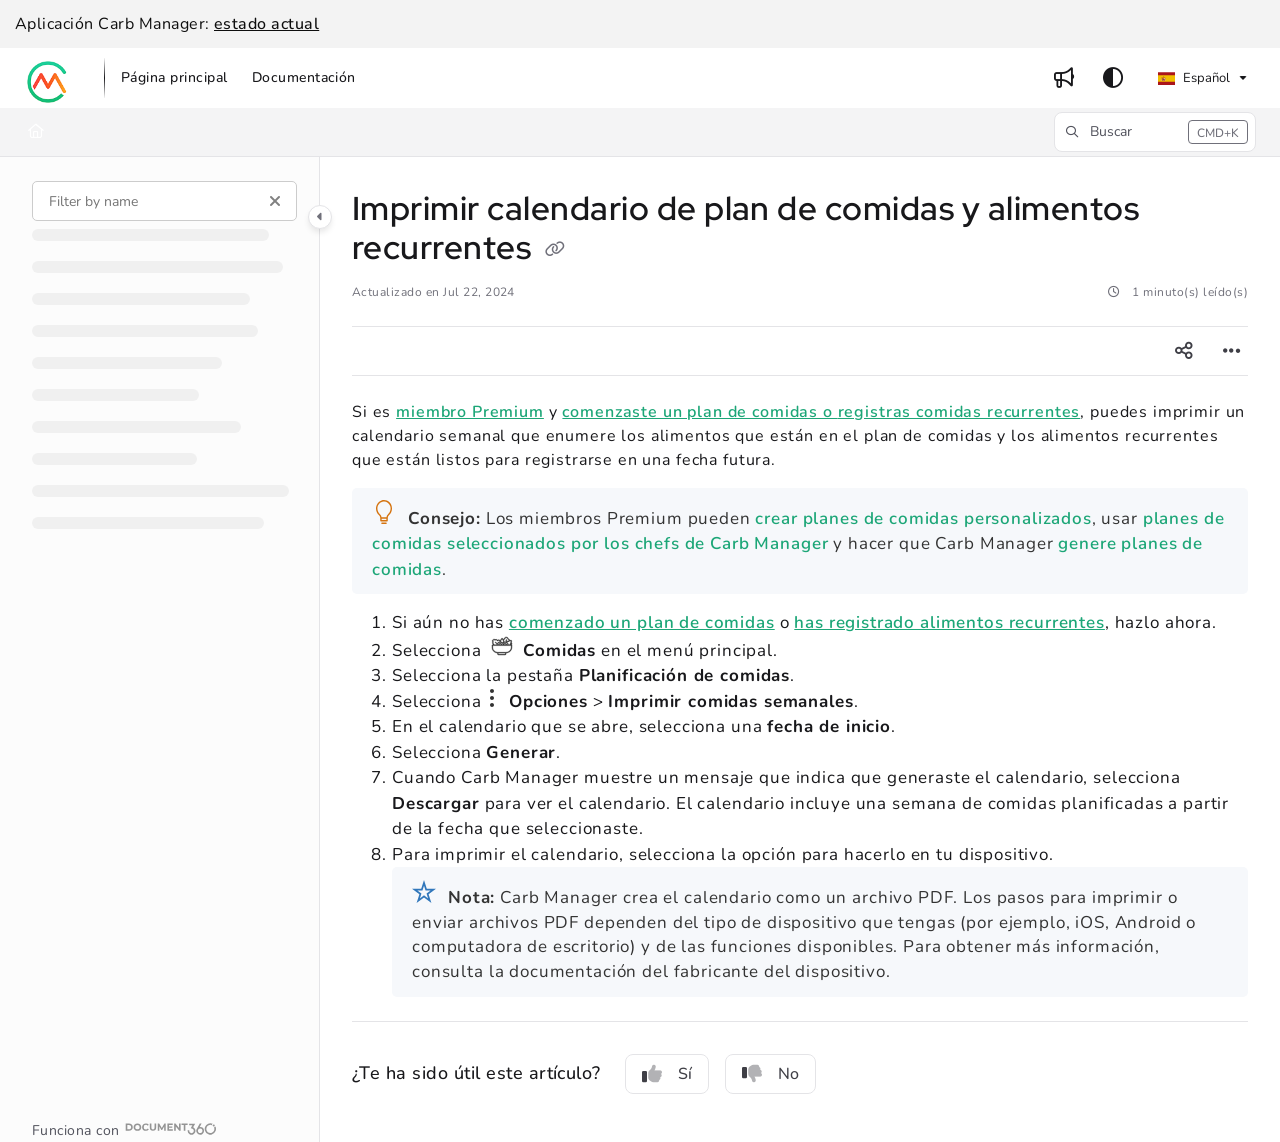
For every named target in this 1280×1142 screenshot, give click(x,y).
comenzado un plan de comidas (642, 622)
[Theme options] (1113, 78)
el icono (492, 698)
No (770, 1074)
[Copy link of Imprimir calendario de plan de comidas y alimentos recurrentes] (555, 251)
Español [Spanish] (1194, 78)
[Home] (36, 132)
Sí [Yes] (667, 1074)
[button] (48, 78)
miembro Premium (470, 412)
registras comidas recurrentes (959, 412)
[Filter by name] (164, 201)
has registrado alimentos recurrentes (949, 622)
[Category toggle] (320, 217)
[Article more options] (1232, 351)
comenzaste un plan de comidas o (699, 412)
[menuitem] (174, 78)
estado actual (266, 24)
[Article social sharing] (1184, 351)
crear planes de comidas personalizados (923, 518)
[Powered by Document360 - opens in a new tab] (124, 1129)
